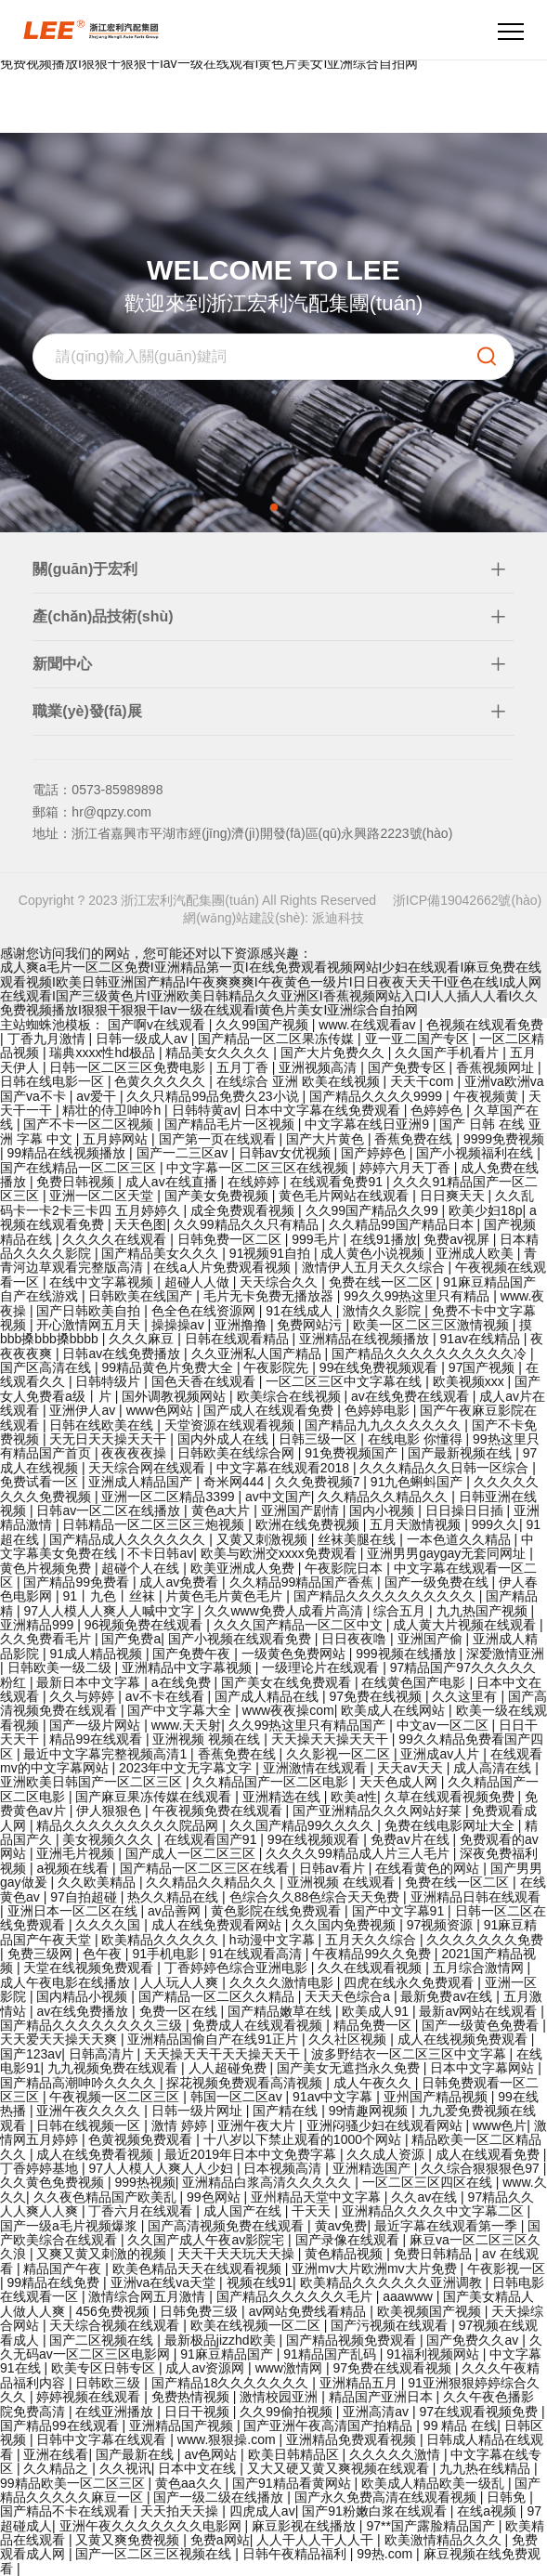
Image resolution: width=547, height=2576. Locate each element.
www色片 (500, 2125)
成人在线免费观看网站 (218, 1924)
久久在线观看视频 (371, 1967)
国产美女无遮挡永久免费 (350, 2067)
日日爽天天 (454, 1195)
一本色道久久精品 (460, 1539)
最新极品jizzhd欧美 (222, 2340)
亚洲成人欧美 (476, 1253)
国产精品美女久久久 (161, 1253)
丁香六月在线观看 (142, 2210)
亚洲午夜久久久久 (90, 2110)
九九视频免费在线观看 (114, 2067)
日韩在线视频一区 (90, 2125)
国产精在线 (287, 2110)
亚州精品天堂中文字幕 (317, 2197)
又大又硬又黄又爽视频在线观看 (340, 2468)
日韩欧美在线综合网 (237, 1452)
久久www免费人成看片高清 (285, 1610)
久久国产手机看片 (448, 1052)
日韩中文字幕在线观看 (103, 2439)
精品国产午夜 (64, 2268)
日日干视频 (198, 2411)
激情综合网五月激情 (148, 2296)
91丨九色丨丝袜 (110, 1596)
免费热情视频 (192, 2396)
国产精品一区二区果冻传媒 (278, 1038)
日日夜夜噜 (355, 1638)
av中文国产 (278, 1496)
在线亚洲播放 (116, 2411)
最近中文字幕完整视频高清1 (106, 1753)
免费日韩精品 (434, 2253)
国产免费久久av (474, 2340)
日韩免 (508, 2497)
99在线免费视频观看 (380, 1367)
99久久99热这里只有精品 (418, 1295)
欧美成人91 (376, 2011)
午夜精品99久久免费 (373, 1953)
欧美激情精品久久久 (444, 2539)
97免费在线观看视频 (393, 2367)
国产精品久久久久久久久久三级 (93, 2025)
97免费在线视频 (376, 1696)
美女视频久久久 (109, 1839)
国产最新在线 (136, 2454)
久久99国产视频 (263, 1024)
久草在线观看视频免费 (451, 1796)
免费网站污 (311, 1324)
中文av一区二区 (444, 1725)
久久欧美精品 (98, 1882)
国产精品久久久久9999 (377, 1096)
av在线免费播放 (84, 2011)
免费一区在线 (180, 2011)
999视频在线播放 (407, 1653)
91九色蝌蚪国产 (418, 1481)
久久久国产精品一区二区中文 (300, 1624)
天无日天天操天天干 (109, 1439)
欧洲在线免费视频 (309, 1524)
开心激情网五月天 (90, 1324)
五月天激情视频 (417, 1524)
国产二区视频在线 (103, 2340)
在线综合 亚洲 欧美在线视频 (300, 1081)
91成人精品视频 (97, 1653)
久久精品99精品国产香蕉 (303, 1582)
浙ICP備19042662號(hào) (467, 900)
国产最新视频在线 (461, 1452)
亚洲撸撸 (242, 1324)
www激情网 (290, 2367)
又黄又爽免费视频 (129, 2539)
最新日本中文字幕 (90, 1682)
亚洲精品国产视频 (183, 2425)
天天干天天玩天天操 (237, 2253)
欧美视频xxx (470, 1381)
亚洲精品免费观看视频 (353, 2439)
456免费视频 (113, 2311)
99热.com (386, 2553)
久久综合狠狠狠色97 (481, 2168)
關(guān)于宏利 (85, 569)
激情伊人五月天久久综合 (375, 1267)
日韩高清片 (103, 2053)
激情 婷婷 (181, 2125)
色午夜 (104, 1953)
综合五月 (401, 1610)
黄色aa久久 (190, 2483)
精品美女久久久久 (219, 1052)
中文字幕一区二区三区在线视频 (259, 1167)
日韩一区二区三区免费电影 (129, 1067)
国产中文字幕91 (400, 1910)
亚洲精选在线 (283, 1796)
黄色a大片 (222, 1510)
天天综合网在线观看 (148, 1467)
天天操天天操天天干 (331, 1739)
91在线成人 (300, 1310)
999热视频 (144, 2182)
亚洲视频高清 (319, 1067)
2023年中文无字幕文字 (187, 1767)
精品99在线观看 (97, 1739)
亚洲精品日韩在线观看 (475, 1897)
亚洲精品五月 (360, 2382)
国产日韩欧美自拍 (90, 1310)
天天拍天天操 (181, 2511)
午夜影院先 (277, 1367)
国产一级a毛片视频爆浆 (70, 2225)
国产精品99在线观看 (61, 2425)
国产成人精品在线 (268, 1696)
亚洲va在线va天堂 (165, 2282)
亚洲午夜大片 (258, 2125)
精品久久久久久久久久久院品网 (129, 1825)
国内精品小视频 (83, 1996)
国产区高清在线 (47, 1367)
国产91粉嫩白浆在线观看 (375, 2511)
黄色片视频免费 (47, 1568)
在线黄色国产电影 (415, 1682)
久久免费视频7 (319, 1481)
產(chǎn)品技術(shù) (103, 616)
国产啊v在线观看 (158, 1024)
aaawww (409, 2296)
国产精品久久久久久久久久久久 (386, 1596)
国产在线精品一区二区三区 (80, 1167)
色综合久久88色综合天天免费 (316, 1897)
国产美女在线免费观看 (288, 1682)
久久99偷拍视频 (287, 2411)
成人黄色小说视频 (374, 1253)
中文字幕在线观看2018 (284, 1467)
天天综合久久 (280, 1282)
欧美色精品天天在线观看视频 (198, 2268)
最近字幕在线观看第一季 (447, 2225)
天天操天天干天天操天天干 (224, 2053)
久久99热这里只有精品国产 (308, 1725)
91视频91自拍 (271, 1253)
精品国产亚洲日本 (382, 2396)
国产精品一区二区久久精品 (218, 1996)
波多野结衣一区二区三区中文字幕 (410, 2053)
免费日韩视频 (77, 1181)
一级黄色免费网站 (295, 1653)
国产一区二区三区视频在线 (155, 2553)
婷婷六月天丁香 (406, 1167)
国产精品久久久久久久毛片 (296, 2296)
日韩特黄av (205, 1110)
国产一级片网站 (96, 1725)
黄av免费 (341, 2225)
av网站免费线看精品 (310, 2311)
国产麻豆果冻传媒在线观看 (155, 1796)
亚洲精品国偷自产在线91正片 (214, 2039)
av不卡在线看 (166, 1696)
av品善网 (176, 1910)
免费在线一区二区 (382, 1282)
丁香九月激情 (48, 1038)
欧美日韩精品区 (295, 2454)
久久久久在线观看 (116, 1239)
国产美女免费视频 (218, 1195)
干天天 (313, 2210)
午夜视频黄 (487, 1096)
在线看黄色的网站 (429, 1868)
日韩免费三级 (200, 2311)
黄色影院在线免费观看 (278, 1910)
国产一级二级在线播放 (220, 2497)
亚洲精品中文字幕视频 (188, 1667)
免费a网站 (220, 2539)
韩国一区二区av (238, 2096)
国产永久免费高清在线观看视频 (387, 2497)
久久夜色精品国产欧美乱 (106, 2197)
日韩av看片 (334, 1868)
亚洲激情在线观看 (317, 1767)
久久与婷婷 (83, 1696)
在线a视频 (488, 2511)
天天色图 (140, 1224)
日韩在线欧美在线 (103, 1425)
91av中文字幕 (334, 2096)
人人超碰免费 (229, 2067)
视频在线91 (260, 2282)
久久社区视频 (349, 2039)
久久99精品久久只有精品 (247, 1224)
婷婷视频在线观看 (90, 2396)
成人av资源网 (206, 2367)
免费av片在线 (412, 1839)
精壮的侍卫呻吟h (113, 1110)
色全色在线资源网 (205, 1310)
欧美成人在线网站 (395, 1710)
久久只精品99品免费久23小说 (214, 1096)
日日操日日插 (466, 1510)
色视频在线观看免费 (484, 1024)
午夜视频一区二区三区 (116, 2096)
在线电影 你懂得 (417, 1439)
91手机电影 (167, 1953)
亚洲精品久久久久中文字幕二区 (434, 2210)
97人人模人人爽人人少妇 (162, 2168)
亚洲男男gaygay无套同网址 (448, 1553)
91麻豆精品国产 (228, 2354)
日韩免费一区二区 (231, 1239)
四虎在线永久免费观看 (410, 1982)
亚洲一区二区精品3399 (169, 1496)
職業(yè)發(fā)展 (87, 711)
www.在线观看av (369, 1024)
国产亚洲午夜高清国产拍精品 (329, 2425)
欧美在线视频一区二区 (257, 2325)
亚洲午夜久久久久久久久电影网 (152, 2525)
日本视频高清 (284, 2168)
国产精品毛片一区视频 (231, 1124)
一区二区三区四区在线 (429, 2182)
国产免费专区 (408, 1067)
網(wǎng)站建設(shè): (247, 917)
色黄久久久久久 (161, 1081)
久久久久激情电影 (283, 1982)
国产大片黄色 (327, 1138)
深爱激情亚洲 (505, 1653)
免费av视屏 (458, 1239)
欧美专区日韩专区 (105, 2367)
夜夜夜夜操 (135, 1452)
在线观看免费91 (337, 1181)
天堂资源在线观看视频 (231, 1425)
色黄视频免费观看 (142, 2139)
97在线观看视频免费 (479, 2411)
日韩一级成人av (143, 1038)
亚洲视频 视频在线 (208, 1739)
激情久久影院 (383, 1310)
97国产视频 (483, 1367)
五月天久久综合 (372, 1939)
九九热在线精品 (486, 2468)
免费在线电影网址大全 (451, 1825)
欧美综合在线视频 (291, 1396)
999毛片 (317, 1239)
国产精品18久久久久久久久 (231, 2382)
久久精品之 (57, 2468)
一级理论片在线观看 (322, 1667)
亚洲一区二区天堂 (103, 1195)
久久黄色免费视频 (54, 2182)
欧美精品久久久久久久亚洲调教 (393, 2282)
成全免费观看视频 (244, 1210)
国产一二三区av (184, 1152)
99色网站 (215, 2197)
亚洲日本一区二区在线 (74, 1910)
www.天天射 (186, 1725)
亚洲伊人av (84, 1410)
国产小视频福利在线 (476, 1152)
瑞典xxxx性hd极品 (103, 1052)
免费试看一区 (41, 1481)
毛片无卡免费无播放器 (270, 1295)
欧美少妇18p (485, 1210)
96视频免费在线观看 (145, 1624)
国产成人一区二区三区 (192, 1853)
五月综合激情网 (480, 1967)
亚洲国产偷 (431, 1638)
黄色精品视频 (345, 2253)
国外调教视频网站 (175, 1396)
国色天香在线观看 (205, 1381)
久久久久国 (109, 1924)
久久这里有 (466, 1696)
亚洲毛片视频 (77, 1853)
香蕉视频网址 (497, 1067)
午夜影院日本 (345, 1568)
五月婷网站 (117, 1138)
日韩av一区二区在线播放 (110, 1510)
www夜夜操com (288, 1710)
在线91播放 (383, 1239)
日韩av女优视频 (286, 1152)
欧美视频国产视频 (431, 2311)
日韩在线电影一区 (54, 1081)
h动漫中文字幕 (274, 1939)
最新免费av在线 (448, 1996)
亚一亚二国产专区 (419, 1038)
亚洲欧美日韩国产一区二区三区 (93, 1781)
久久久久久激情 (396, 2454)
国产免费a (131, 1638)
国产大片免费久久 (334, 1052)
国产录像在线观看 (349, 2239)
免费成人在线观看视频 (259, 2025)
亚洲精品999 (38, 1624)
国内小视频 (383, 1510)
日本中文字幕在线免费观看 (324, 1110)
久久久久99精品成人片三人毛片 (359, 1853)
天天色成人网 (400, 1781)
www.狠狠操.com (228, 2439)
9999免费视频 (503, 1138)
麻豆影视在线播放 (305, 2525)
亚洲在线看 (55, 2454)
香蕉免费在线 (415, 1138)
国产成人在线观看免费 (270, 1410)
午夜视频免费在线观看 (219, 1810)
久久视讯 (125, 2468)
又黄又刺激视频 (263, 1539)
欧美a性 (354, 1796)
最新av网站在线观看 (479, 2011)
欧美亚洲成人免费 (244, 1568)
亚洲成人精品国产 (142, 1481)
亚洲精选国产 (373, 2168)
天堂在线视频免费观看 (90, 1967)
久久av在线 (426, 2197)
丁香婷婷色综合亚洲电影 (237, 1967)
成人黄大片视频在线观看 (466, 1624)
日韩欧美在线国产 (142, 1295)
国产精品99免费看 (77, 1582)
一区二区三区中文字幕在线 (345, 1381)
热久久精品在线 (174, 1897)
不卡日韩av (160, 1553)
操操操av (179, 1324)
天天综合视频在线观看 (116, 2325)
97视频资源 (441, 1924)
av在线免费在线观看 (412, 1396)
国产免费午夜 (193, 1653)
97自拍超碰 (85, 1897)
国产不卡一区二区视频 (90, 1124)
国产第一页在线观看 (219, 1138)
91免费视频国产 (352, 1452)
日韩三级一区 (319, 1439)
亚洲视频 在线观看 (342, 1882)
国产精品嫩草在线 (281, 2011)
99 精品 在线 (460, 2425)
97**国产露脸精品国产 (432, 2525)
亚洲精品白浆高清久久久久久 (268, 2182)
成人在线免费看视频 (96, 2154)
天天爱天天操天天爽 (60, 2039)
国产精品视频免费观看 (353, 2340)
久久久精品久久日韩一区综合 (445, 1467)
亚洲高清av (377, 2411)
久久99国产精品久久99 (374, 1210)
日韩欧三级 (109, 2382)
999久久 (495, 1524)
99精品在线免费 (55, 2282)
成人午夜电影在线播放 (67, 1982)
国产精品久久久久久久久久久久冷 (431, 1353)
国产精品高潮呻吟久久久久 (80, 2082)
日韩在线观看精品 (239, 1338)
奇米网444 (235, 1481)
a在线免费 (183, 1682)
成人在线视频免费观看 (464, 2039)
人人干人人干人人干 (316, 2539)
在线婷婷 (255, 1181)
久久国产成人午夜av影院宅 (207, 2239)
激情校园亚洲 (280, 2396)
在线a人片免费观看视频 (223, 1267)
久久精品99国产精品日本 (402, 1224)
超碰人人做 (198, 1282)
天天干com (423, 1081)
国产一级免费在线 (438, 1582)
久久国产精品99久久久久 (303, 1825)
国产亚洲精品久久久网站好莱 (379, 1810)
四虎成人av (262, 2511)
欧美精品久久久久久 (161, 1939)
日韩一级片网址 (198, 2110)
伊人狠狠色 (110, 1810)
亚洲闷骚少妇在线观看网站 (386, 2125)
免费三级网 (41, 1953)
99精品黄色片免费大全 (168, 1367)
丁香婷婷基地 (41, 2168)
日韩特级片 (109, 1381)
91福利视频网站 (434, 2354)
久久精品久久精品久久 (384, 1496)
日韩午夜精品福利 (296, 2553)
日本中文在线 (199, 2468)
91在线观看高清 (257, 1953)
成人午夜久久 (374, 2082)
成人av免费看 (180, 1582)
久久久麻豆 (143, 1338)
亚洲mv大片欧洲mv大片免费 (376, 2268)
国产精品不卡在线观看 (67, 2511)
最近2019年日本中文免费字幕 (252, 2154)
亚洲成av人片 (441, 1753)
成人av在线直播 (173, 1181)
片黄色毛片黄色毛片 (225, 1596)
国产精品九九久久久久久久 (384, 1425)
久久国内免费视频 (345, 1924)
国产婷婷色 (375, 1152)
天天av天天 (412, 1767)
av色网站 (212, 2454)
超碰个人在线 (142, 1568)
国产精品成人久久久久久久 (129, 1539)
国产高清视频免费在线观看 (227, 2225)
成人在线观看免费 (489, 2154)
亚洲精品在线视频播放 (366, 1338)
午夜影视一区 (506, 2268)
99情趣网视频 (370, 2110)
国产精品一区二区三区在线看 (206, 1868)
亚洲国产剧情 (302, 1510)
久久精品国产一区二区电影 (272, 1781)
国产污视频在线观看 (391, 2325)
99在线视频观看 (315, 1839)
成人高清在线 (494, 1767)
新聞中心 (62, 664)
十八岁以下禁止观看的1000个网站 (304, 2139)
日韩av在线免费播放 (123, 1353)
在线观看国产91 (212, 1839)
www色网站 (161, 1410)
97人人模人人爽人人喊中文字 (110, 1610)
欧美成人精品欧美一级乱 (434, 2483)
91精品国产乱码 (331, 2354)
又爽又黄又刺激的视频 (103, 2253)
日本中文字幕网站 (484, 2067)
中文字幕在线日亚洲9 (369, 1124)
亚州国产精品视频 (437, 2096)
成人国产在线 (244, 2210)
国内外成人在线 (224, 1439)
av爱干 (98, 1096)
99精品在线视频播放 (68, 1152)
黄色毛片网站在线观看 (345, 1195)
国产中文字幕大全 (181, 1710)
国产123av (30, 2053)
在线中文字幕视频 (103, 1282)
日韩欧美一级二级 (61, 1667)
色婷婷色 (438, 1110)
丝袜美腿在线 (358, 1539)
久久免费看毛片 (47, 1638)
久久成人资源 (387, 2154)
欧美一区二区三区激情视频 (433, 1324)
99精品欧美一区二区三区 (74, 2483)
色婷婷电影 (379, 1410)
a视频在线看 (74, 1868)
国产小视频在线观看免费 (241, 1638)
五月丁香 (244, 1067)
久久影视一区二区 (340, 1753)
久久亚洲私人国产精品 (258, 1353)
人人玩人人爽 (181, 1982)
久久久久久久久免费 (484, 1939)
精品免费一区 (374, 2025)
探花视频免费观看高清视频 (246, 2082)
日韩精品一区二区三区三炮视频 (155, 1524)
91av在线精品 (482, 1338)
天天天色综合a (349, 1996)
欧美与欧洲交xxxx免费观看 (280, 1553)
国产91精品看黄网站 (293, 2483)
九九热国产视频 (483, 1610)
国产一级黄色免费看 (482, 2025)
